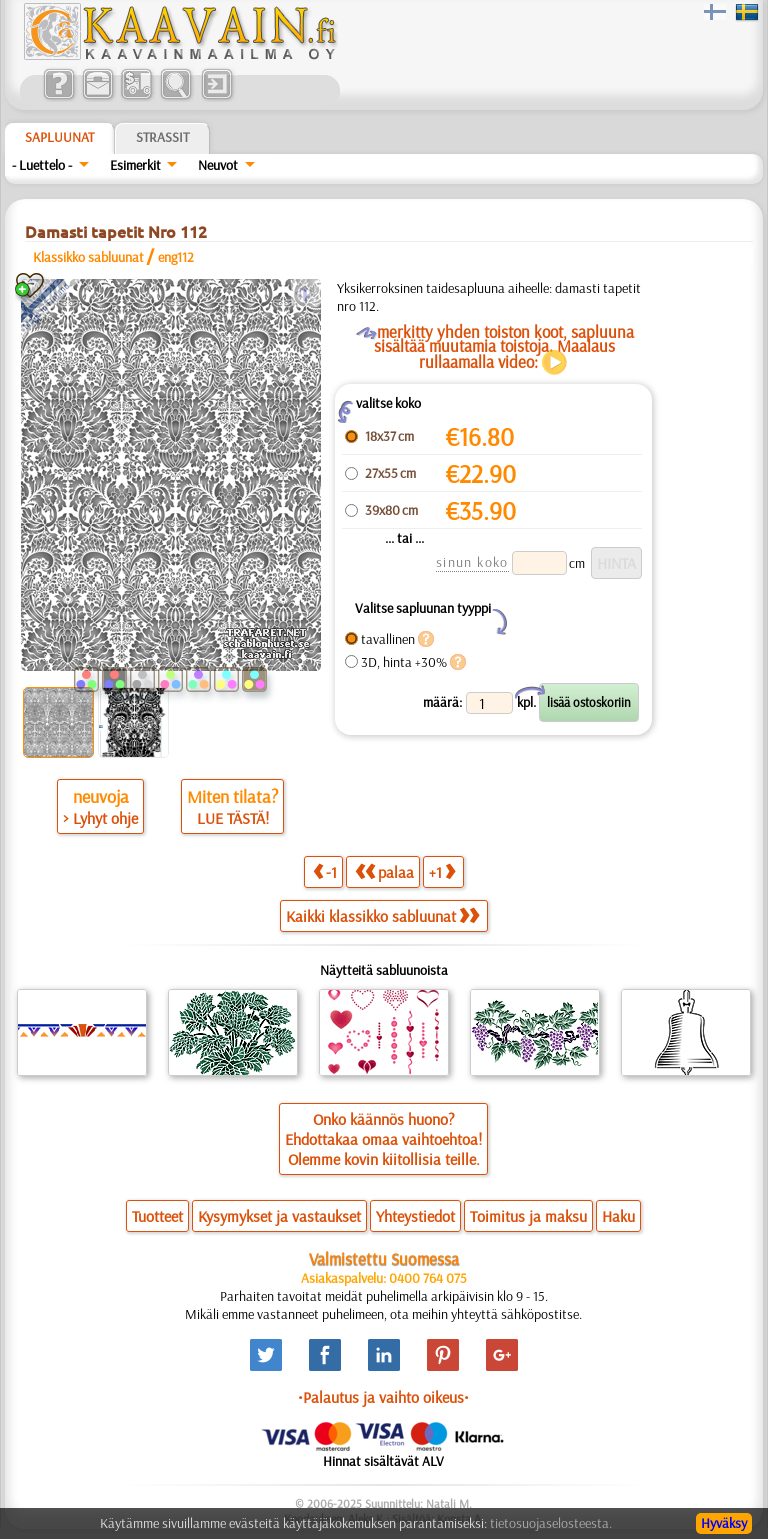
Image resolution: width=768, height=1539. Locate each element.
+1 (442, 871)
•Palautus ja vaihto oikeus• (383, 1397)
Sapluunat (59, 137)
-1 (325, 871)
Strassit (162, 137)
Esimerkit (135, 165)
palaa (384, 871)
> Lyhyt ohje (100, 818)
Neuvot (218, 165)
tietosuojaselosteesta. (551, 1523)
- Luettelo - (42, 165)
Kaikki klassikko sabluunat (382, 916)
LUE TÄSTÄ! (233, 818)
